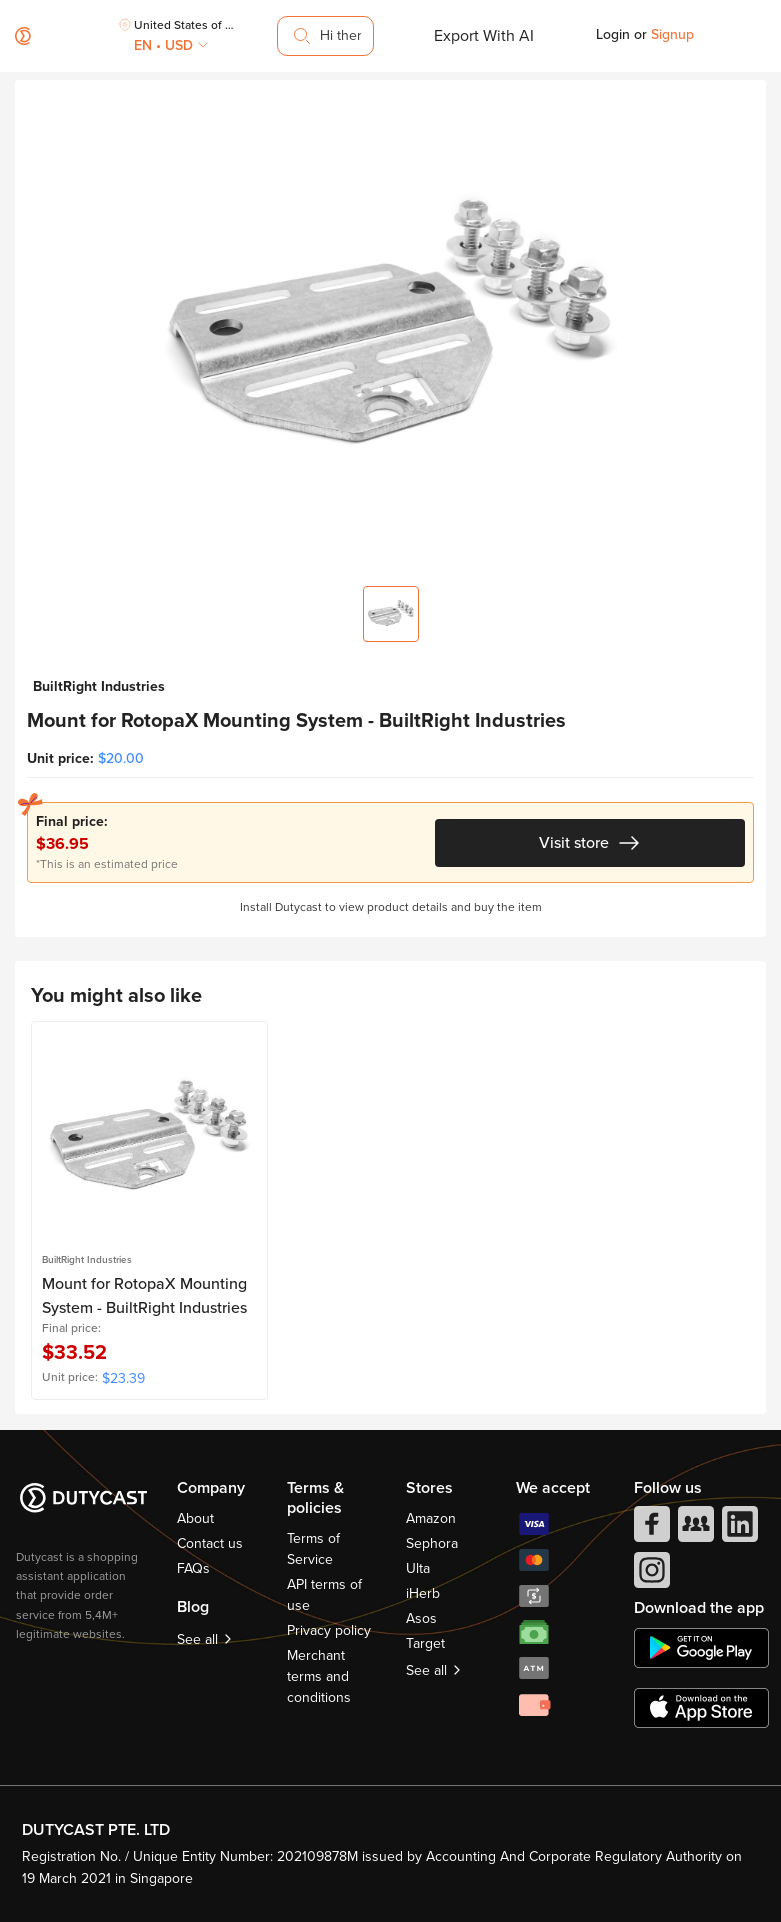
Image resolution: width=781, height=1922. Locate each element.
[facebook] (650, 1529)
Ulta (418, 1568)
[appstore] (701, 1708)
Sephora (432, 1543)
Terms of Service (313, 1549)
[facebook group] (694, 1529)
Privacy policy (329, 1630)
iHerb (423, 1593)
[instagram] (650, 1575)
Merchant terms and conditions (319, 1676)
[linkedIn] (738, 1529)
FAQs (193, 1568)
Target (425, 1643)
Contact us (210, 1543)
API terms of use (324, 1595)
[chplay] (701, 1648)
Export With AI (484, 36)
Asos (421, 1618)
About (195, 1518)
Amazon (431, 1518)
